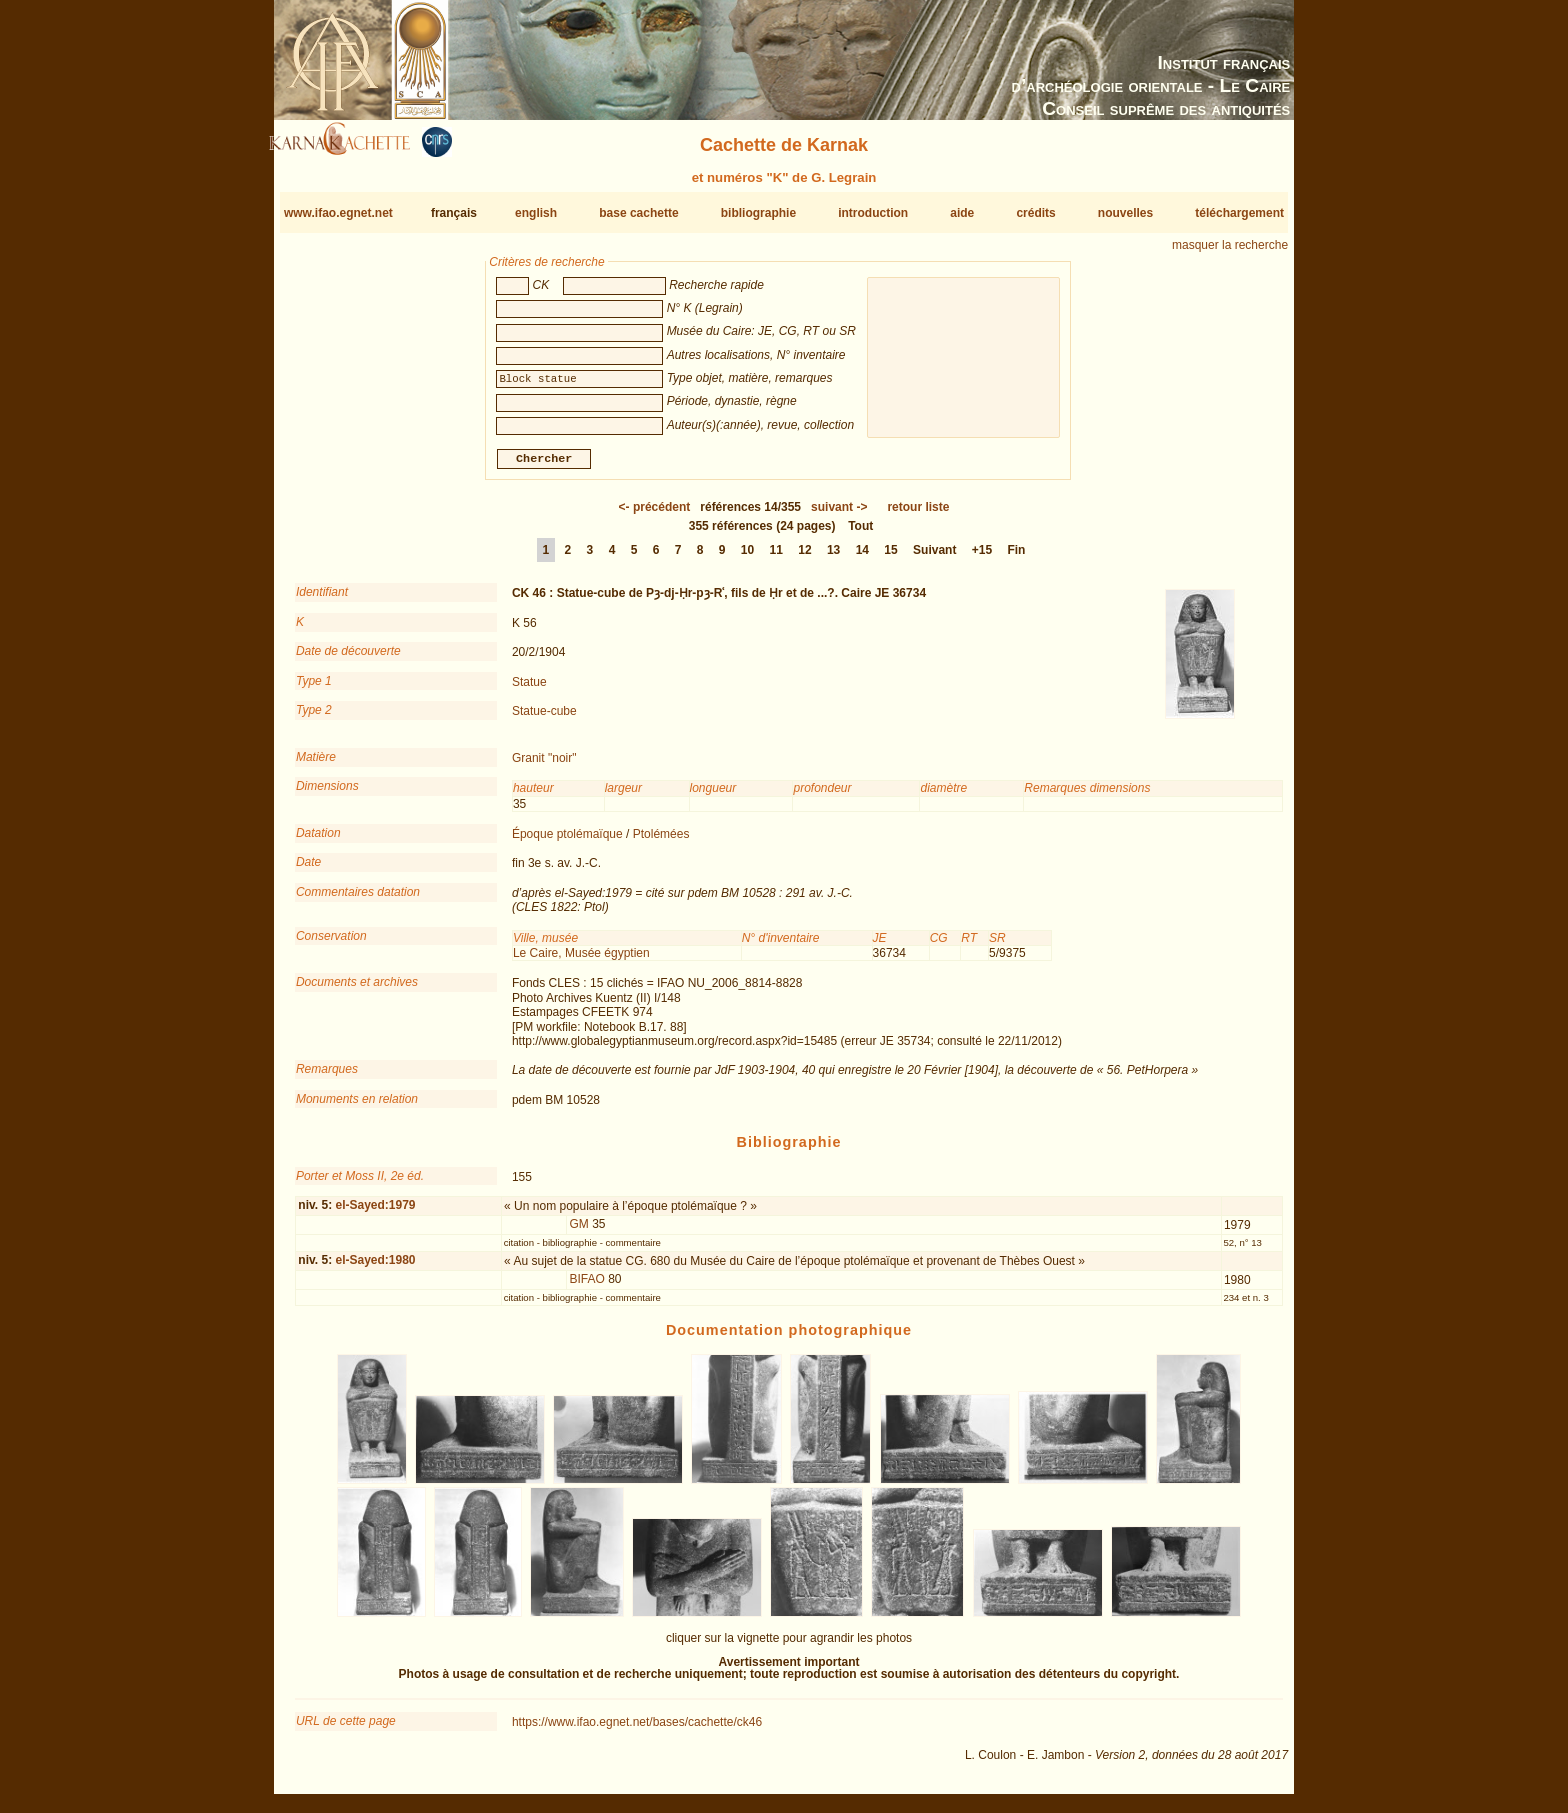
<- (655, 515)
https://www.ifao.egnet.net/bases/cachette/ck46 (637, 1730)
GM (579, 1232)
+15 (982, 558)
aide (962, 213)
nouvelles (1125, 213)
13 (833, 558)
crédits (1035, 213)
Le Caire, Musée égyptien (581, 961)
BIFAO (587, 1287)
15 (890, 558)
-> (839, 515)
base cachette (638, 213)
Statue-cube (544, 719)
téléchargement (1239, 213)
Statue (529, 689)
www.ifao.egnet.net (338, 213)
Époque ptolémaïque (567, 842)
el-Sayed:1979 (375, 1213)
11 (776, 558)
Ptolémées (661, 842)
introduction (873, 213)
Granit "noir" (544, 766)
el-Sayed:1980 (375, 1268)
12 (804, 558)
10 (747, 558)
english (536, 213)
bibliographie (758, 213)
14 (862, 558)
